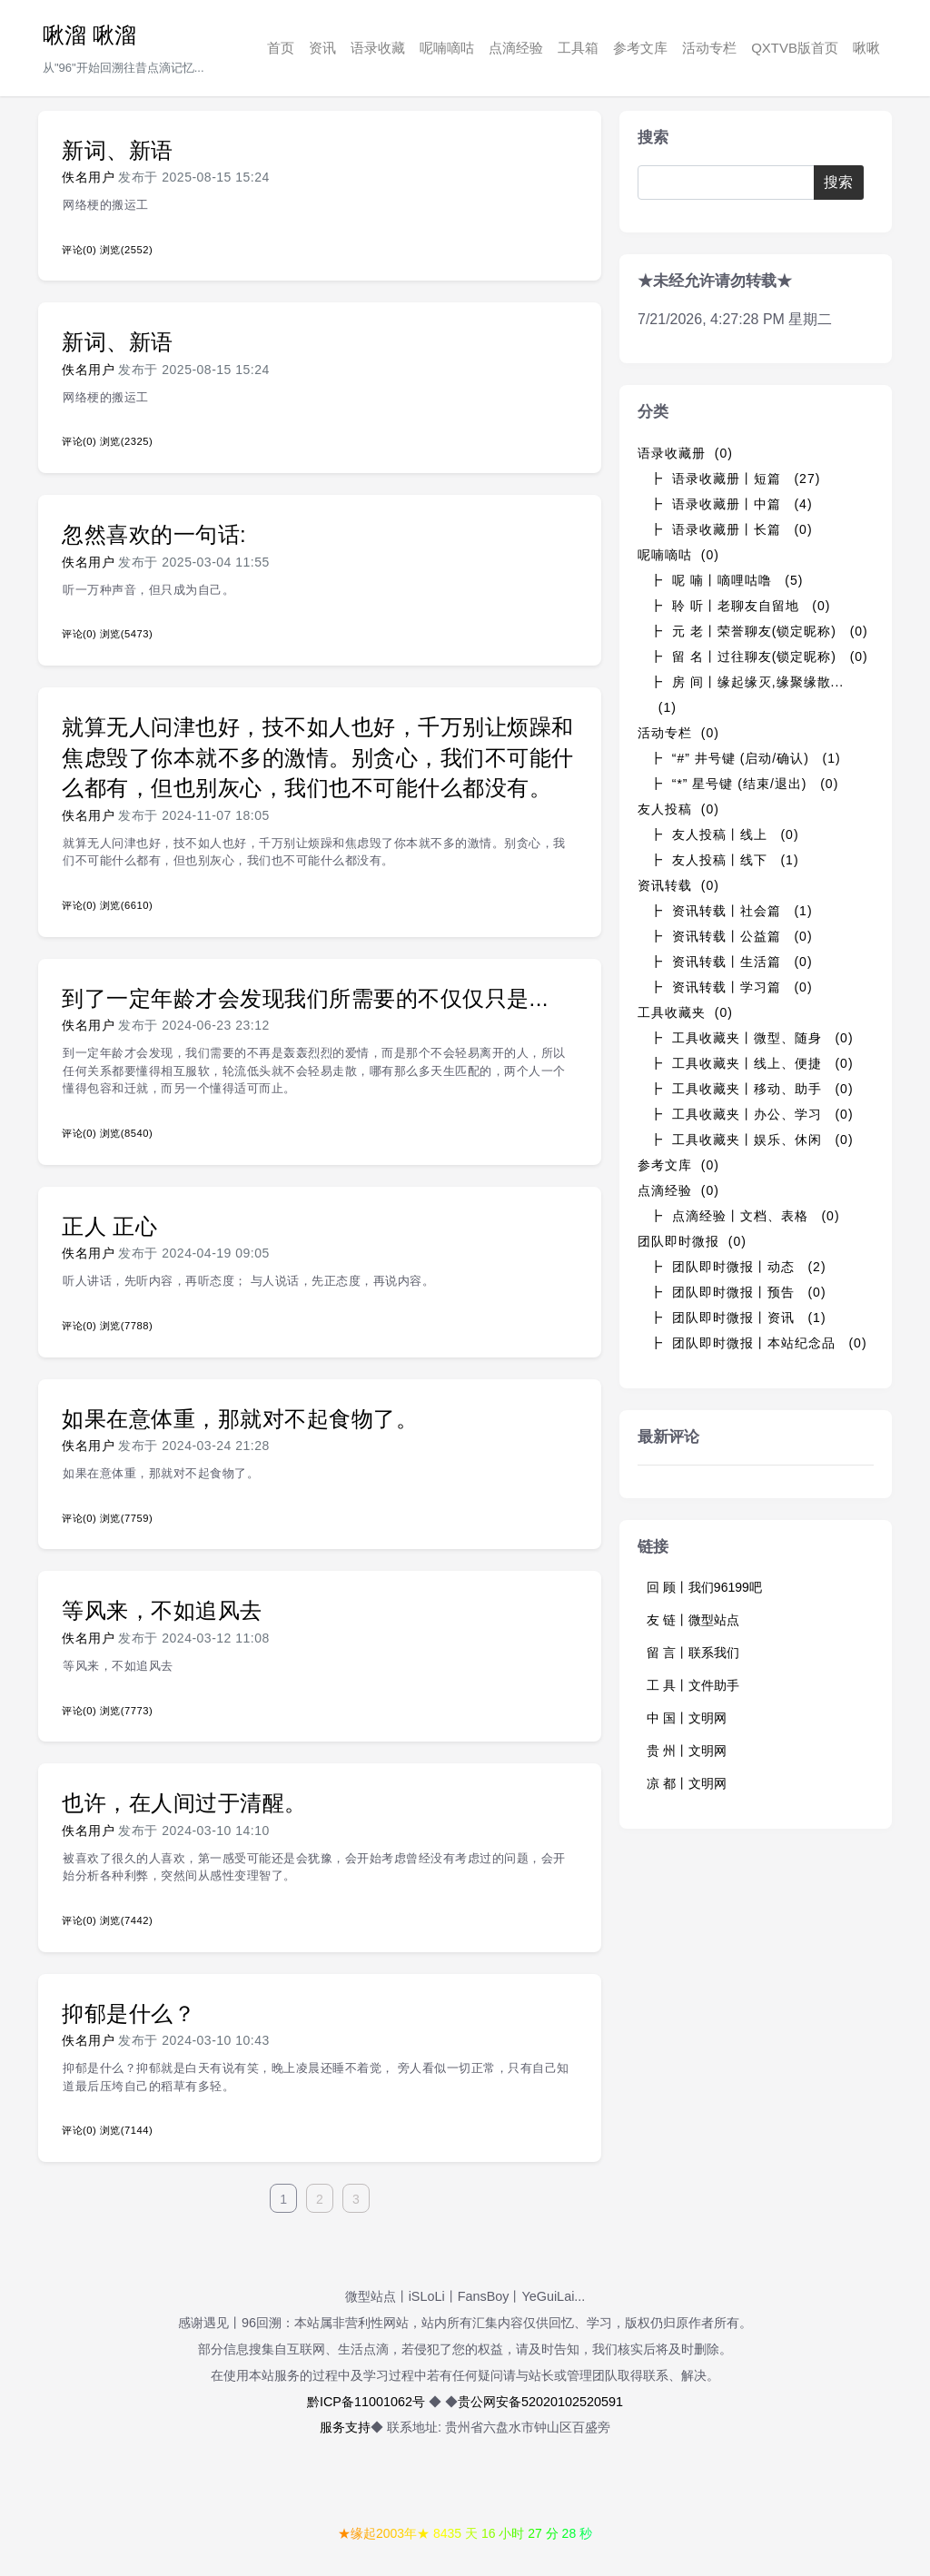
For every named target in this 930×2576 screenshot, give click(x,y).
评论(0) (79, 249)
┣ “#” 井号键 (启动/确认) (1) (745, 758)
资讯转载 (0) (678, 885)
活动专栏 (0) (678, 732)
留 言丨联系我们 (693, 1652)
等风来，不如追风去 (162, 1610)
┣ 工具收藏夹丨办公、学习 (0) (751, 1114)
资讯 (322, 47)
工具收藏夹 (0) (685, 1012)
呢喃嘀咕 (447, 47)
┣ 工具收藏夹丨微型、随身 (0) (751, 1038)
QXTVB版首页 (794, 47)
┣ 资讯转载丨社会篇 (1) (731, 910)
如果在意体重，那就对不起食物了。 (240, 1418)
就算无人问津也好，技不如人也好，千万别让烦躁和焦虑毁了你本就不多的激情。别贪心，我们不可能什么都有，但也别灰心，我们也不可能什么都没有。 (318, 757)
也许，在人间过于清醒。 (184, 1803)
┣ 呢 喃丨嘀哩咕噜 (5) (726, 580)
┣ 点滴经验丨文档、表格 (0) (744, 1216)
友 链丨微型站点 (693, 1620)
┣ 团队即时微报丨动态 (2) (737, 1266)
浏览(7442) (126, 1920)
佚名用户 (88, 177)
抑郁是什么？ (128, 2013)
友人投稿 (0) (678, 809)
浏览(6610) (126, 905)
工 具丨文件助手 (693, 1685)
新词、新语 (117, 150)
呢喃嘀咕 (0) (678, 555)
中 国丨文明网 (687, 1718)
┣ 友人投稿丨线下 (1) (724, 860)
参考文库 (640, 47)
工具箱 (578, 47)
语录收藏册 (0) (685, 453)
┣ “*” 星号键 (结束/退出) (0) (743, 783)
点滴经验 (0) (678, 1190)
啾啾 (866, 47)
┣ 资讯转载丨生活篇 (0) (731, 961)
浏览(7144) (126, 2130)
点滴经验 (516, 47)
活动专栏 (709, 47)
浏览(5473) (126, 633)
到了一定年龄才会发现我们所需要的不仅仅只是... (305, 998)
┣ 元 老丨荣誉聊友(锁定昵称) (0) (758, 631)
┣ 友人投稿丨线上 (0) (724, 834)
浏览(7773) (126, 1710)
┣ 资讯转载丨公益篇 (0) (731, 936)
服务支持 (345, 2427)
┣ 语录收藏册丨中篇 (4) (731, 504)
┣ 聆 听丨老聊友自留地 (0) (739, 605)
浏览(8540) (126, 1133)
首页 (280, 47)
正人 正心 (109, 1226)
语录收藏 (378, 47)
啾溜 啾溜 (89, 35)
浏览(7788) (126, 1325)
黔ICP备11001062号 (366, 2401)
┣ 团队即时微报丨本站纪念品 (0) (758, 1343)
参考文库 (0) (678, 1165)
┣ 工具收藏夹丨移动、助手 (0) (751, 1088)
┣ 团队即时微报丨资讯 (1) (737, 1317)
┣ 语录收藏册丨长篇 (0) (731, 529)
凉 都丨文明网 (687, 1783)
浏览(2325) (126, 441)
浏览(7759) (126, 1518)
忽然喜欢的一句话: (154, 534)
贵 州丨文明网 (687, 1750)
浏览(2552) (126, 249)
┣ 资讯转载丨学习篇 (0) (731, 987)
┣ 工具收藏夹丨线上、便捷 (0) (751, 1063)
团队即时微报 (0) (692, 1241)
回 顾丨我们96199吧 (704, 1587)
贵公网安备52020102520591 (540, 2401)
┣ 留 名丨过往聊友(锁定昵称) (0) (758, 656)
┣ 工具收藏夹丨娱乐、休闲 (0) (751, 1139)
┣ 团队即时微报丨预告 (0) (737, 1292)
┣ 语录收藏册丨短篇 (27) (734, 478)
